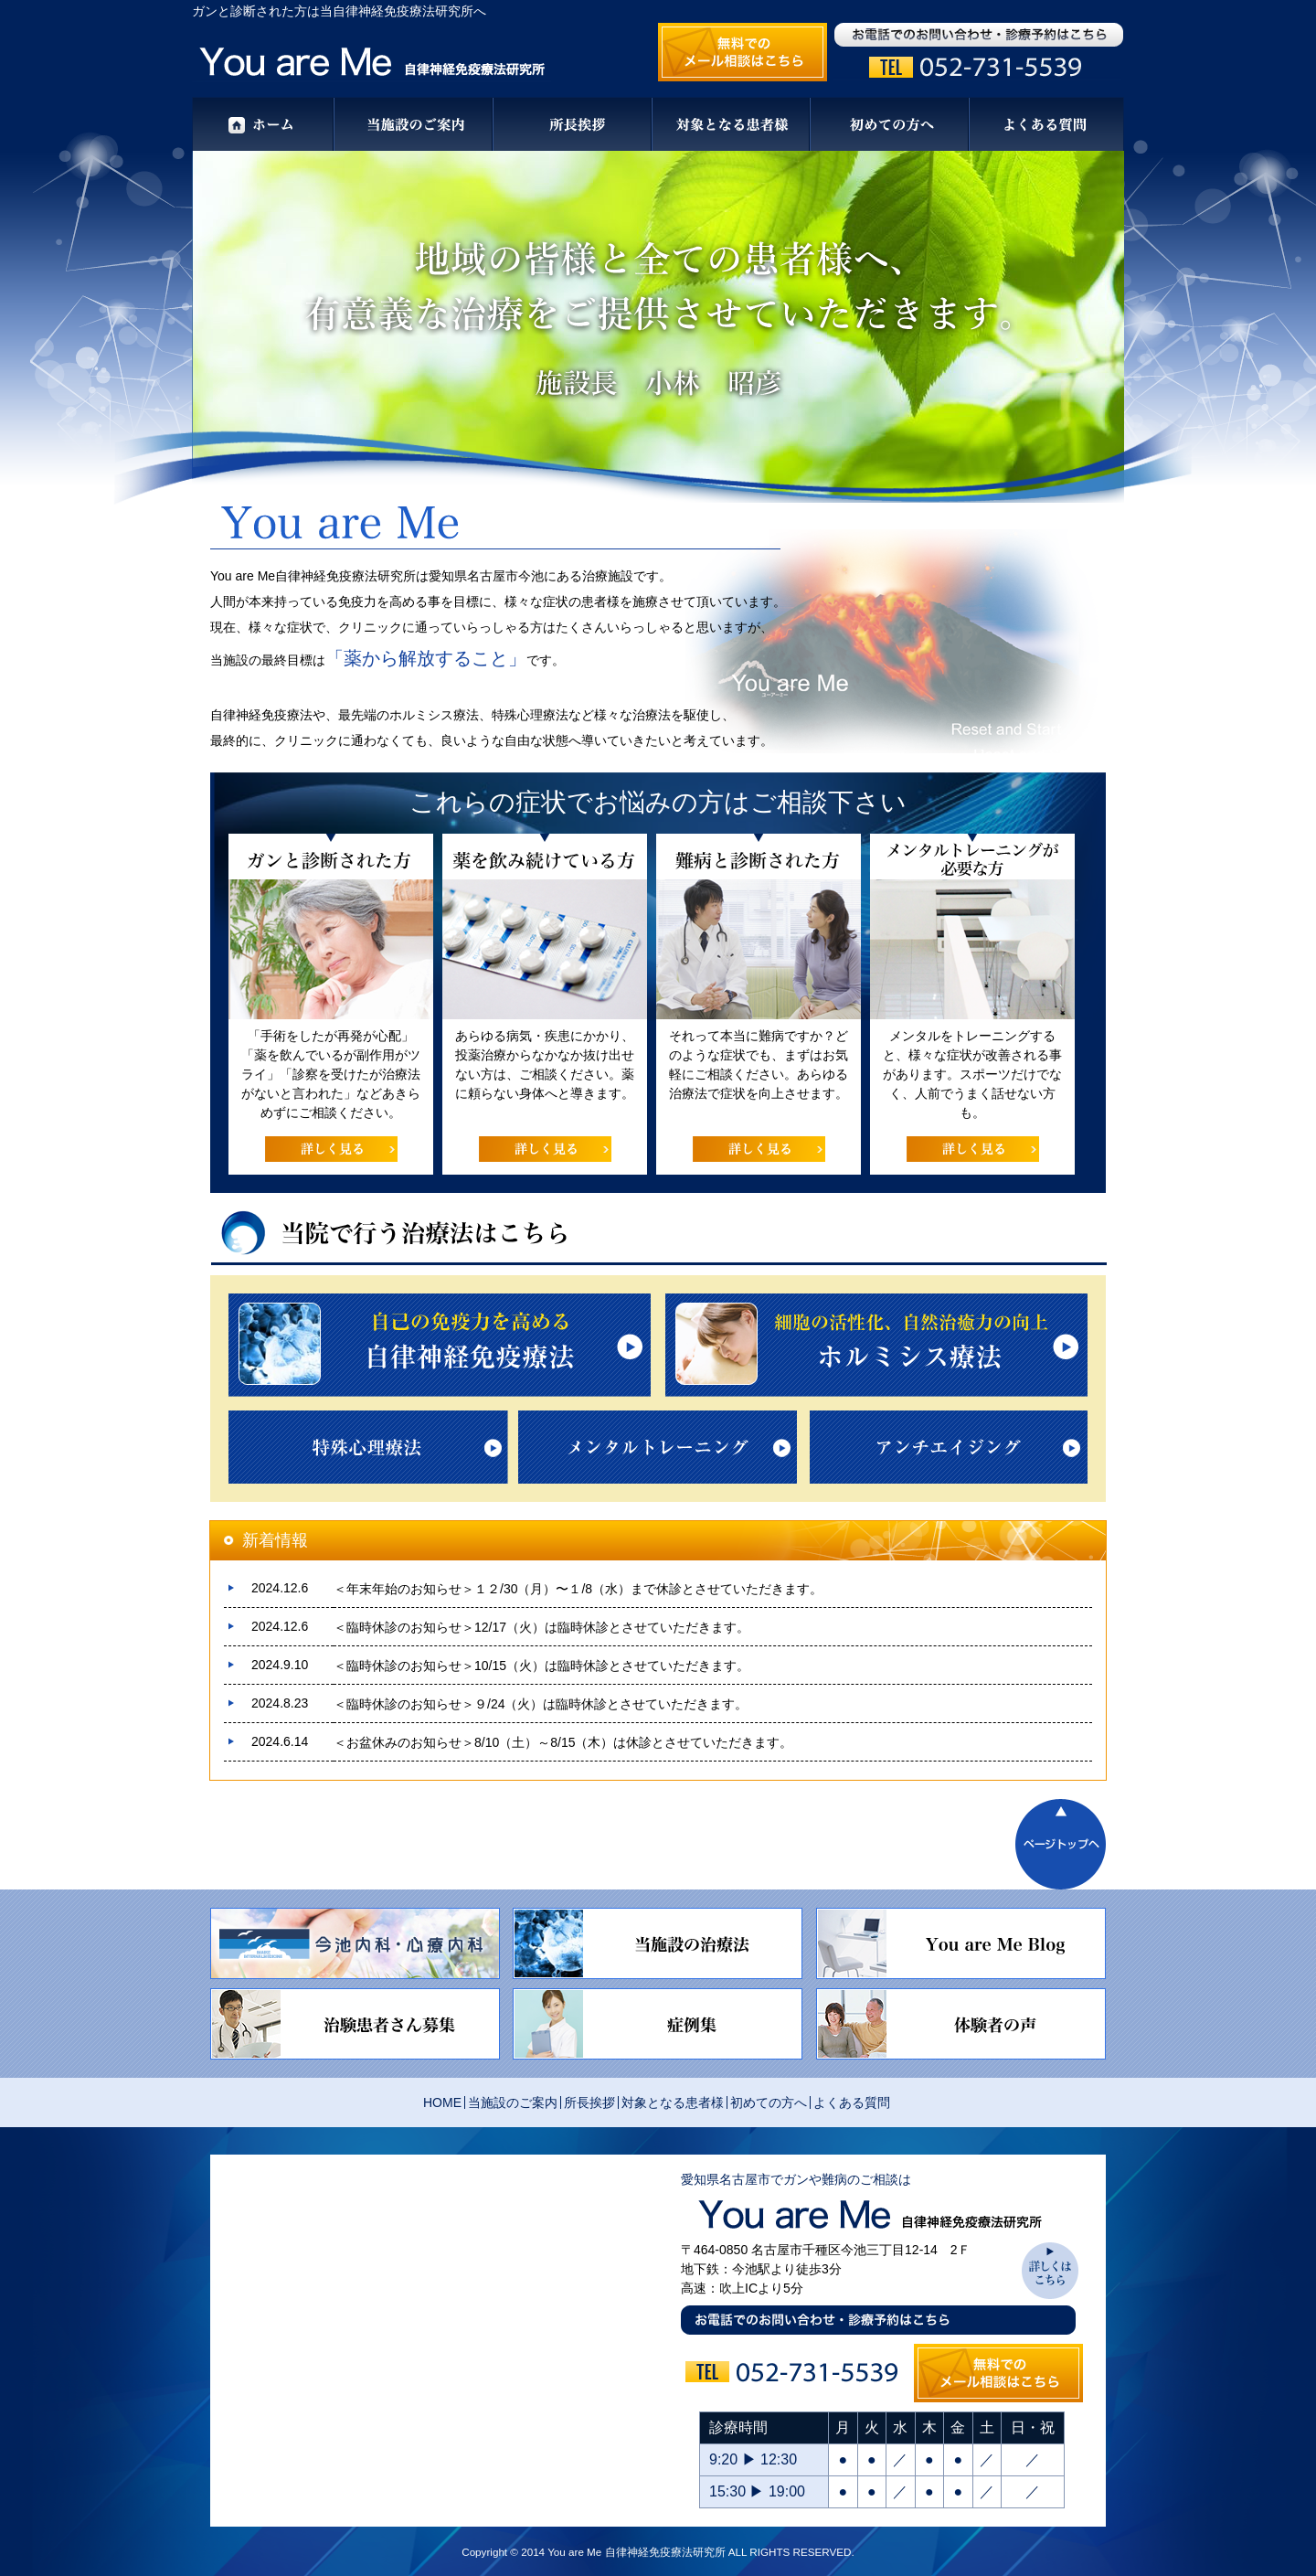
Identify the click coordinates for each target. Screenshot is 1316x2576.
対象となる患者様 (672, 2102)
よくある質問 (851, 2102)
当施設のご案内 (512, 2102)
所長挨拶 (589, 2102)
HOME (442, 2102)
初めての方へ (768, 2102)
